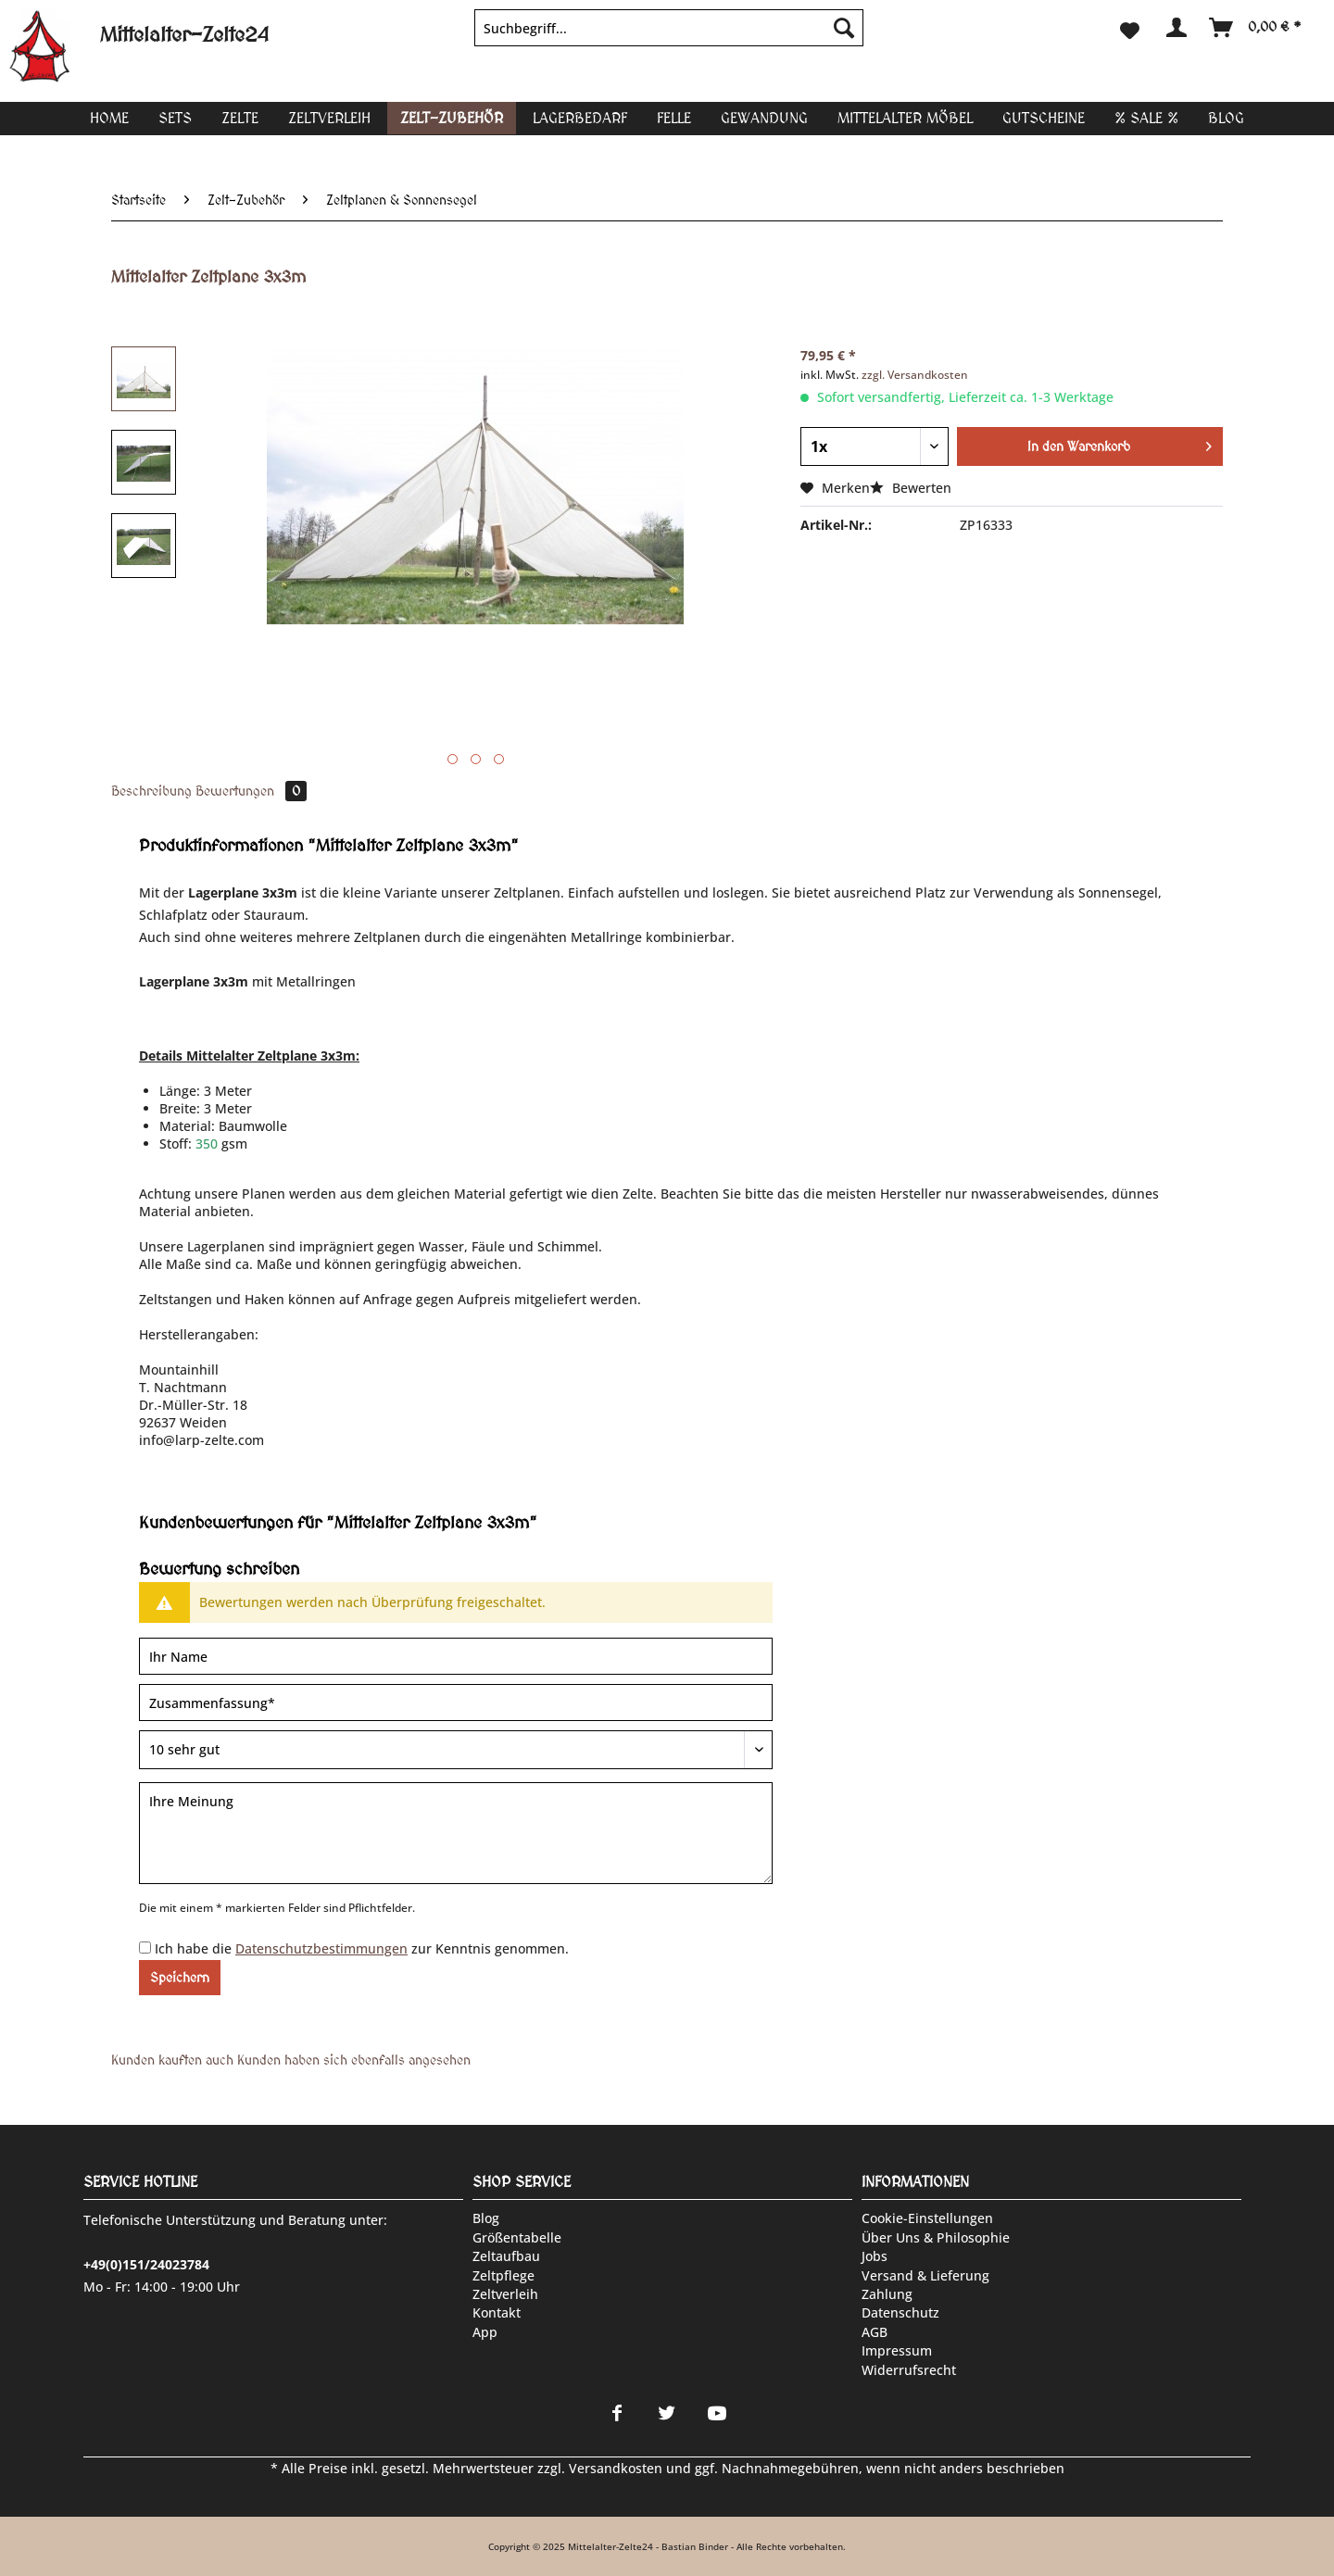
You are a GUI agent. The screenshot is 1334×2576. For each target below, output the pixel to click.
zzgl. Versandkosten (915, 375)
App (484, 2332)
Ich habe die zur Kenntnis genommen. (362, 1948)
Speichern (179, 1977)
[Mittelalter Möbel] (905, 118)
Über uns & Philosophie (936, 2237)
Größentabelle (516, 2237)
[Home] (109, 118)
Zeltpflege (503, 2275)
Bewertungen (251, 791)
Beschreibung (151, 791)
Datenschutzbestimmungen (321, 1948)
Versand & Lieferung (925, 2275)
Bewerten (910, 487)
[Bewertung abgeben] (456, 1749)
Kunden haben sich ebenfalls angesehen (354, 2060)
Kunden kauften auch (172, 2060)
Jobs (874, 2256)
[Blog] (1226, 118)
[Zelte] (239, 118)
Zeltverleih (505, 2294)
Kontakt (496, 2312)
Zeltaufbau (506, 2256)
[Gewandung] (764, 118)
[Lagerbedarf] (580, 118)
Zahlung (887, 2294)
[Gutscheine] (1043, 118)
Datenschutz (900, 2312)
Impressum (897, 2350)
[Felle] (674, 118)
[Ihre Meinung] (456, 1833)
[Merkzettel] (1130, 27)
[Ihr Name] (456, 1656)
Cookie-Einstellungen (927, 2218)
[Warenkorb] (1256, 27)
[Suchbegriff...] (668, 27)
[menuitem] (668, 36)
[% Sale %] (1146, 118)
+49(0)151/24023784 (146, 2264)
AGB (874, 2332)
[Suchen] (843, 27)
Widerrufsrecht (909, 2370)
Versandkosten (615, 2468)
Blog (485, 2218)
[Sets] (175, 118)
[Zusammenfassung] (456, 1702)
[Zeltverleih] (329, 118)
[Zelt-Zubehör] (451, 118)
